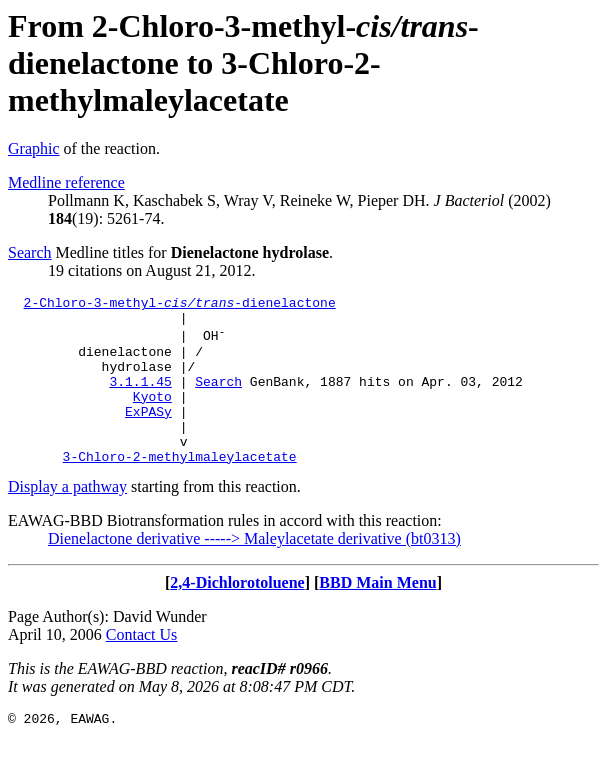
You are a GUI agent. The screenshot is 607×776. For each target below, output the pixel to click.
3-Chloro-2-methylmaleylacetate (180, 489)
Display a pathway (67, 519)
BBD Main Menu (377, 615)
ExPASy (148, 435)
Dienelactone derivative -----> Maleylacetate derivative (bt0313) (254, 571)
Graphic (34, 148)
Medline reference (66, 182)
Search (30, 252)
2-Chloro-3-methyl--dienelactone (180, 305)
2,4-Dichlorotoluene (237, 615)
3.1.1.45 (140, 399)
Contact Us (142, 667)
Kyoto (152, 417)
